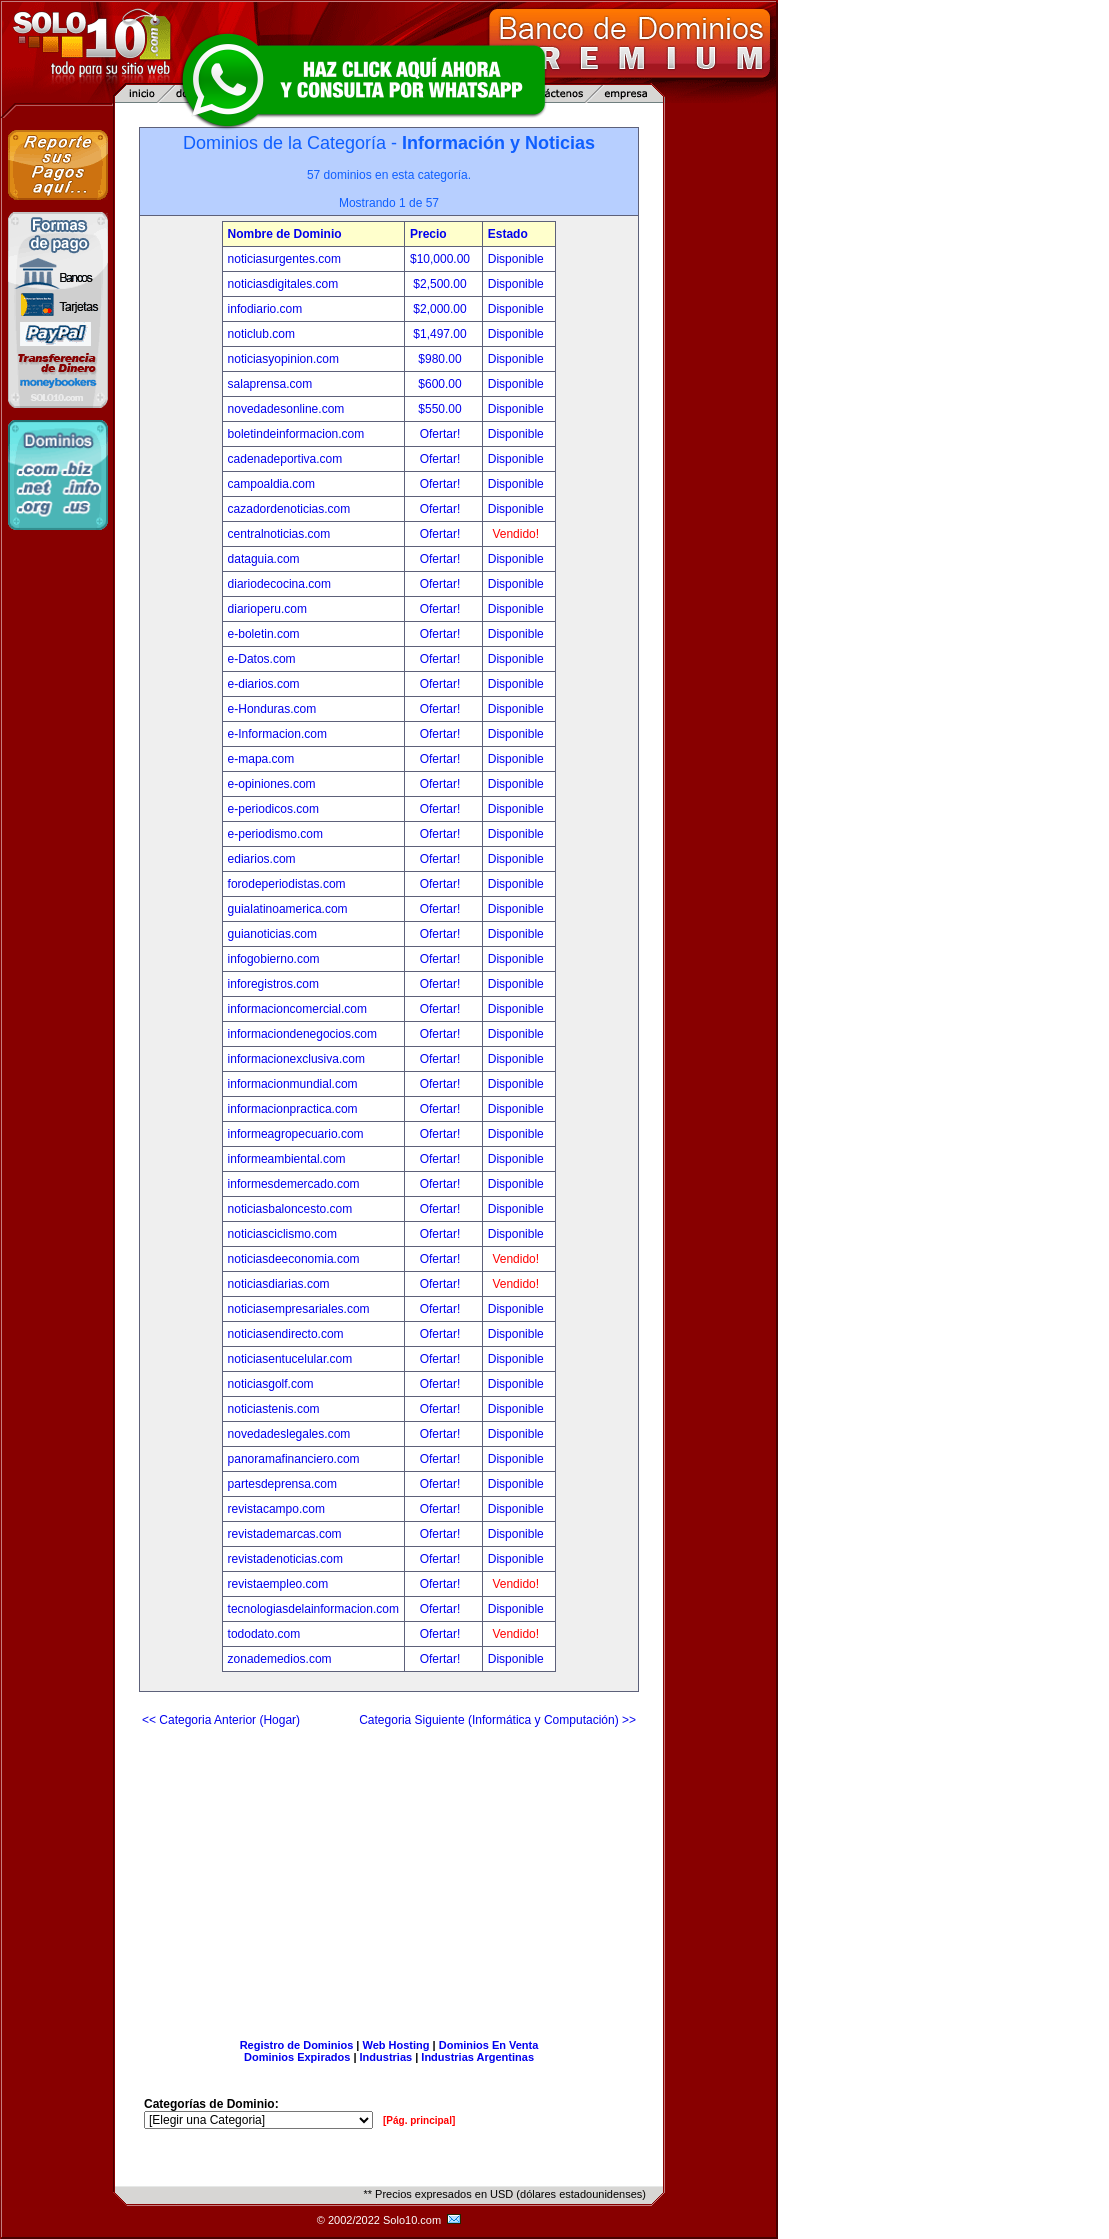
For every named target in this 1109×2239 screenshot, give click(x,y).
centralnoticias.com (279, 534)
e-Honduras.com (272, 709)
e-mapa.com (261, 759)
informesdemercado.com (294, 1184)
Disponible (516, 259)
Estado (508, 234)
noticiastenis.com (274, 1409)
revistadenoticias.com (285, 1559)
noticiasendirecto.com (286, 1334)
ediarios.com (262, 859)
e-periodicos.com (273, 809)
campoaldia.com (271, 484)
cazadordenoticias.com (289, 509)
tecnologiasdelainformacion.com (313, 1609)
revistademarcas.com (285, 1534)
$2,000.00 (441, 309)
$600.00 (441, 384)
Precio (428, 234)
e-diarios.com (264, 684)
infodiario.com (265, 309)
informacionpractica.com (293, 1109)
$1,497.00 (441, 334)
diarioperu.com (267, 609)
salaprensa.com (270, 384)
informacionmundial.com (293, 1084)
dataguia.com (264, 559)
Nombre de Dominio (285, 234)
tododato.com (264, 1634)
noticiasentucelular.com (290, 1359)
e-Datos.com (262, 659)
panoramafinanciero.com (294, 1459)
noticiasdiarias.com (279, 1284)
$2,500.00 (441, 284)
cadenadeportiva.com (285, 459)
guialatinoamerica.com (288, 909)
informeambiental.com (287, 1159)
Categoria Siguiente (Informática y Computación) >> (497, 1720)
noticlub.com (261, 334)
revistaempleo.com (278, 1584)
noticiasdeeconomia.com (294, 1259)
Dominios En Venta (489, 2045)
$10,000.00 (441, 259)
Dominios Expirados (297, 2057)
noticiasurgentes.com (284, 259)
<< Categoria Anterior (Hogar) (221, 1720)
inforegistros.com (273, 984)
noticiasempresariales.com (299, 1309)
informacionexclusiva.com (296, 1059)
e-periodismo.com (275, 834)
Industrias (386, 2057)
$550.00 (441, 409)
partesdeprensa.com (282, 1484)
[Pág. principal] (419, 2120)
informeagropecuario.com (296, 1134)
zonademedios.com (280, 1659)
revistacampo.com (276, 1509)
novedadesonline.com (286, 409)
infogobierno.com (274, 959)
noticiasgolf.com (271, 1384)
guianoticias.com (272, 934)
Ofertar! (442, 434)
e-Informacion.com (277, 734)
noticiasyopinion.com (283, 359)
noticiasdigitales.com (283, 284)
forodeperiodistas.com (287, 884)
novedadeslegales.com (289, 1434)
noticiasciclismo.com (282, 1234)
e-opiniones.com (272, 784)
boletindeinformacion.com (296, 434)
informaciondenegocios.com (302, 1034)
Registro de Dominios (297, 2045)
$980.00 (441, 359)
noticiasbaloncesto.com (290, 1209)
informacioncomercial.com (297, 1009)
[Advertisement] (389, 1875)
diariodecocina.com (279, 584)
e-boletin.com (264, 634)
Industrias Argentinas (477, 2057)
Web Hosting (396, 2045)
